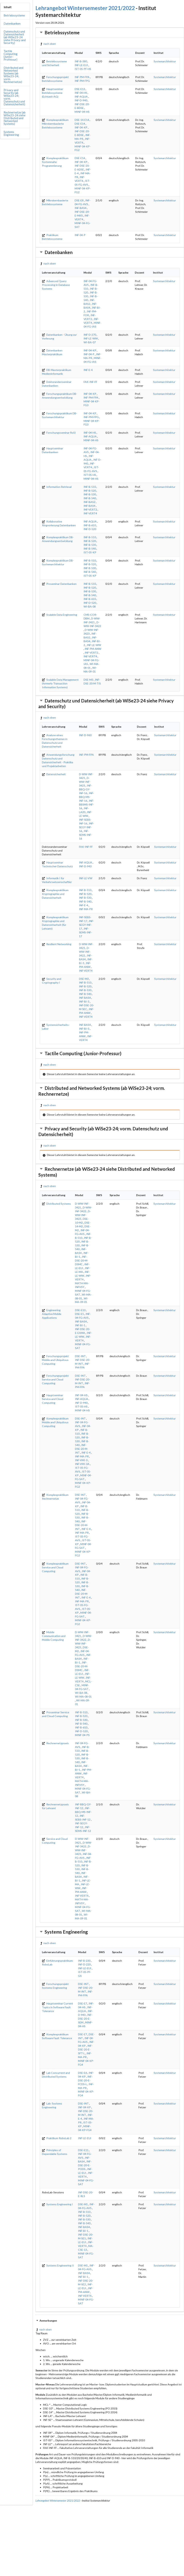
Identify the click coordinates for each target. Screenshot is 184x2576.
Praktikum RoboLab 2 (56, 2138)
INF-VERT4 (90, 513)
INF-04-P (80, 235)
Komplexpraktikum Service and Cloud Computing (55, 1567)
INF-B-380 (81, 61)
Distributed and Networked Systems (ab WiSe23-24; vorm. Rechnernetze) (13, 75)
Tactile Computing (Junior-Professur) (10, 55)
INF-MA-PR (86, 909)
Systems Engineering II (58, 2265)
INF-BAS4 (80, 208)
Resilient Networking (56, 944)
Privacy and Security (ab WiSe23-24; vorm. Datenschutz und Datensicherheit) (14, 97)
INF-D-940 (81, 100)
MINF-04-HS (82, 111)
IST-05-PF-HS (83, 68)
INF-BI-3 (84, 1001)
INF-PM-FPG (82, 80)
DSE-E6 (82, 2072)
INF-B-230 (84, 1960)
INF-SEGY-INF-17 (86, 924)
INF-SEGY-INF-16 (86, 827)
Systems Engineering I (57, 2204)
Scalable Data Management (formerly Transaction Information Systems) (60, 683)
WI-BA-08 (90, 606)
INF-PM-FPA (82, 77)
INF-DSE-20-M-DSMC (81, 1260)
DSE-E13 (80, 89)
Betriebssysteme (14, 15)
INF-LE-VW (85, 878)
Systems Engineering (11, 133)
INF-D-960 (85, 735)
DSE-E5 (79, 1313)
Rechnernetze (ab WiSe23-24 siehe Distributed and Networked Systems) (14, 118)
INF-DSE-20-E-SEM (85, 2018)
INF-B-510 (90, 486)
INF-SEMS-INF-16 (85, 834)
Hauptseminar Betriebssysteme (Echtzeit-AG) (52, 92)
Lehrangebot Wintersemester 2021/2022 (85, 8)
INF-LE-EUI (81, 65)
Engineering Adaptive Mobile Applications (51, 1313)
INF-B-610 (90, 525)
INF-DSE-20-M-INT (81, 1448)
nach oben (48, 43)
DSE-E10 (80, 1310)
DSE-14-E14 (82, 119)
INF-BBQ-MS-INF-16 (86, 796)
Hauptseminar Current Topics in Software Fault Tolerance (57, 2007)
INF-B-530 (90, 494)
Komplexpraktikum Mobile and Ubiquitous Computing (55, 1422)
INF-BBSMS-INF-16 (86, 804)
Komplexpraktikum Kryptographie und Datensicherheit (55, 893)
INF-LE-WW (91, 338)
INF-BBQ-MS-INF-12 (83, 1811)
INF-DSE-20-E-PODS (85, 2165)
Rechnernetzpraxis (55, 1743)
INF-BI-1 (80, 1325)
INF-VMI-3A (82, 1464)
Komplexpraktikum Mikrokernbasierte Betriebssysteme (55, 123)
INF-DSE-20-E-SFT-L (85, 2049)
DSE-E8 (79, 200)
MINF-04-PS (82, 1735)
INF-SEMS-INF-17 (85, 932)
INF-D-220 (84, 1964)
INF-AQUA (81, 96)
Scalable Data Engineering (59, 614)
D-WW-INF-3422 (84, 951)
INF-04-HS (81, 92)
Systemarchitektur (165, 61)
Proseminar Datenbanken (59, 583)
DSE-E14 (80, 123)
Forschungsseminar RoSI (59, 432)
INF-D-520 (90, 529)
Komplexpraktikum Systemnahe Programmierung (55, 161)
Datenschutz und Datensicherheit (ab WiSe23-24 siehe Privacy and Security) (15, 37)
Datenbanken (12, 23)
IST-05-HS (90, 474)
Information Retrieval (57, 486)
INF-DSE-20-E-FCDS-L (85, 2080)
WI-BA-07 (90, 342)
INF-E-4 (88, 369)
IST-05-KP (90, 552)
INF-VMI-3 (81, 1460)
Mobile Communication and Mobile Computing (54, 1636)
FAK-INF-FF (90, 381)
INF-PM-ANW (93, 648)
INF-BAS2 (89, 502)
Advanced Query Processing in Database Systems (56, 284)
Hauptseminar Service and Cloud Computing (52, 1399)
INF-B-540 (90, 498)
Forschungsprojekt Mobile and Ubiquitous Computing (55, 1359)
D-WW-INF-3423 (84, 781)
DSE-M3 (88, 679)
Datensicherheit (54, 774)
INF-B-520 (90, 490)
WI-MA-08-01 (83, 1696)
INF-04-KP (81, 127)
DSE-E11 (83, 2150)
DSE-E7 (82, 2003)
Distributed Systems (56, 1203)
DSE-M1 (83, 2204)
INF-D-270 (90, 334)
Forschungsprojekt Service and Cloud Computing (55, 1379)
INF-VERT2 (90, 509)
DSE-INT (80, 1356)
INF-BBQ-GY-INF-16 (85, 789)
